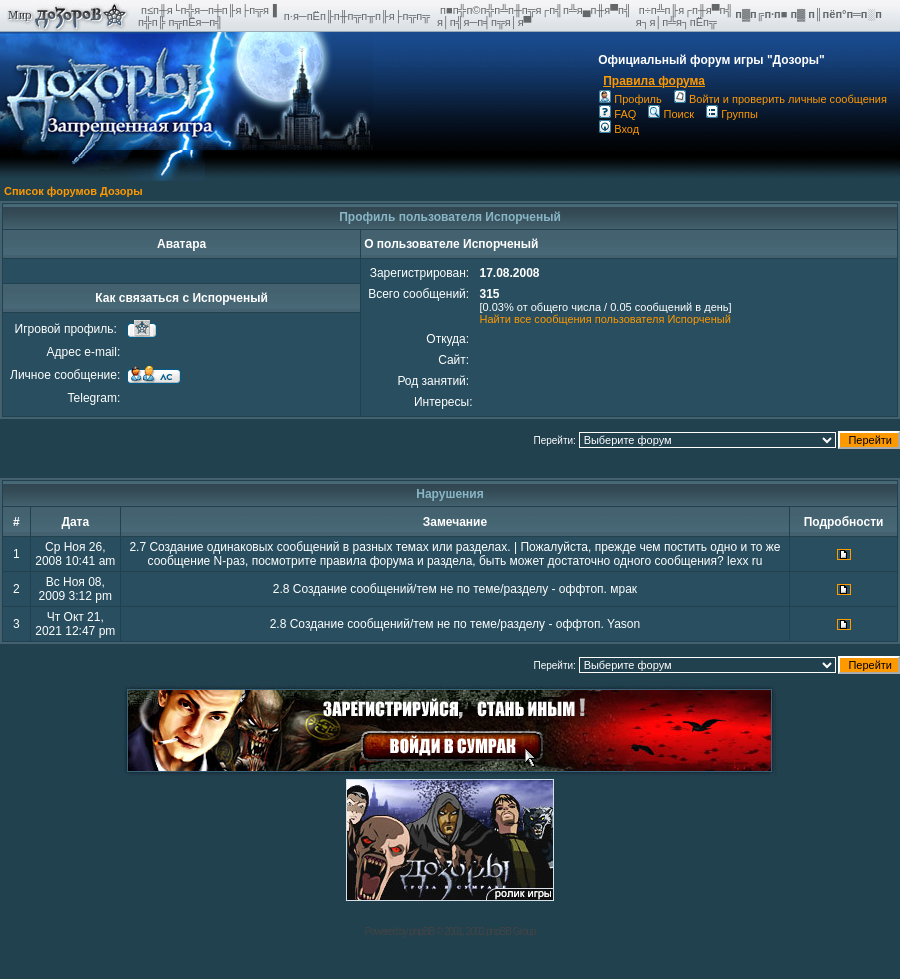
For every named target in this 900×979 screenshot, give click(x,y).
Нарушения (450, 494)
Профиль (630, 99)
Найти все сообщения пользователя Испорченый (604, 319)
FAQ (617, 114)
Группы (732, 114)
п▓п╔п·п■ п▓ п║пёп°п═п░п (810, 14)
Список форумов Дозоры (73, 191)
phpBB (421, 931)
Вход (619, 129)
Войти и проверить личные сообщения (780, 99)
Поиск (670, 114)
